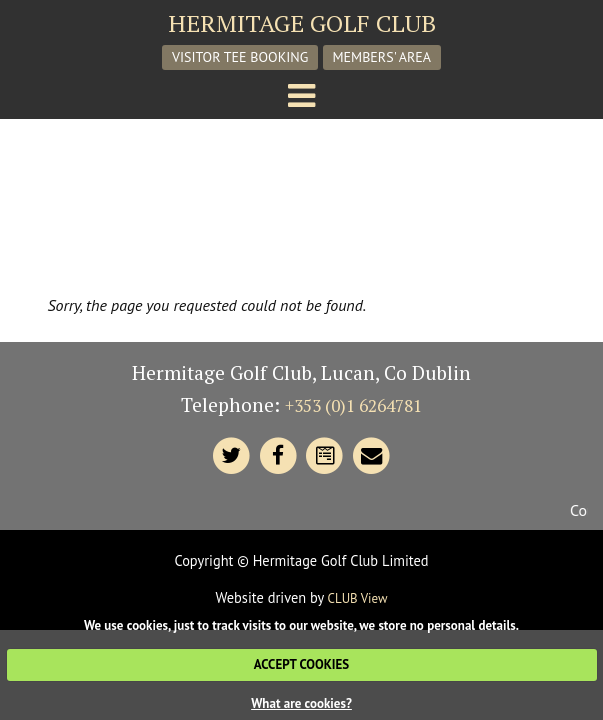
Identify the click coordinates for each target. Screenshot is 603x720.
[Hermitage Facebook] (278, 456)
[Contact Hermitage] (325, 456)
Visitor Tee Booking (240, 57)
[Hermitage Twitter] (231, 456)
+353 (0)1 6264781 (353, 405)
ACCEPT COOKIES (301, 664)
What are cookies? (301, 703)
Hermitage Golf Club (302, 23)
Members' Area (382, 57)
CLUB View (358, 598)
